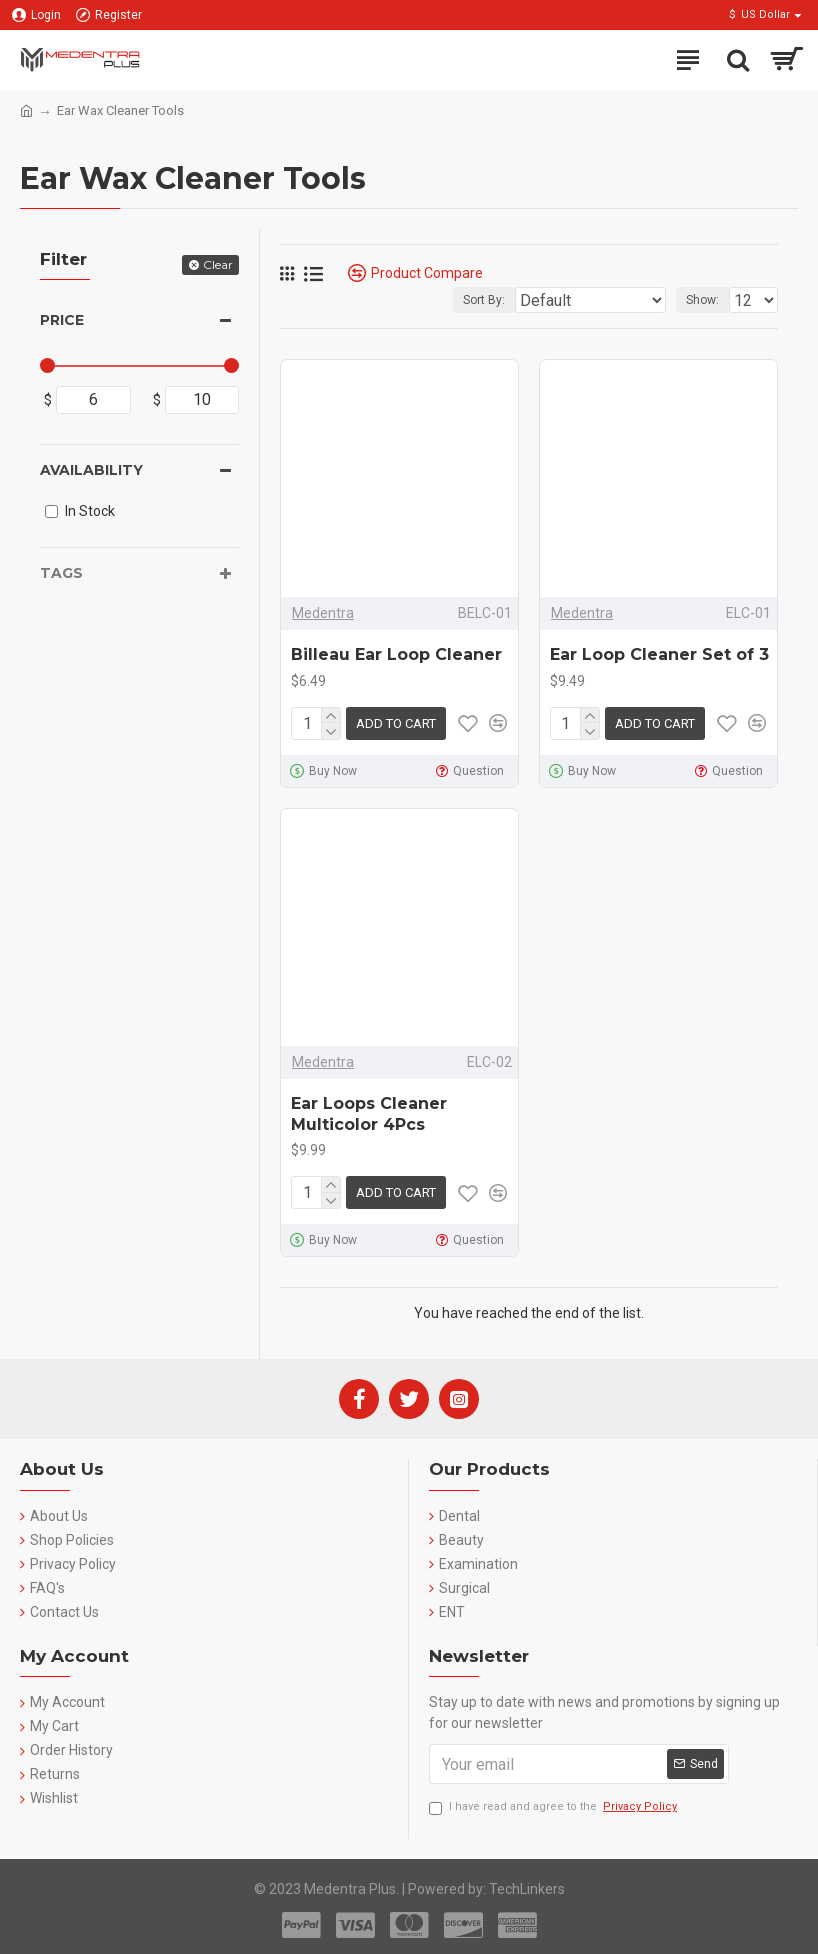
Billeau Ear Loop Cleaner (396, 654)
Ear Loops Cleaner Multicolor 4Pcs (369, 1114)
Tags (61, 573)
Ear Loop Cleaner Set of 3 (659, 654)
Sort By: (484, 300)
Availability (91, 470)
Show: (702, 300)
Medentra (323, 613)
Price (62, 320)
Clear (218, 264)
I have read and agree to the (554, 1807)
